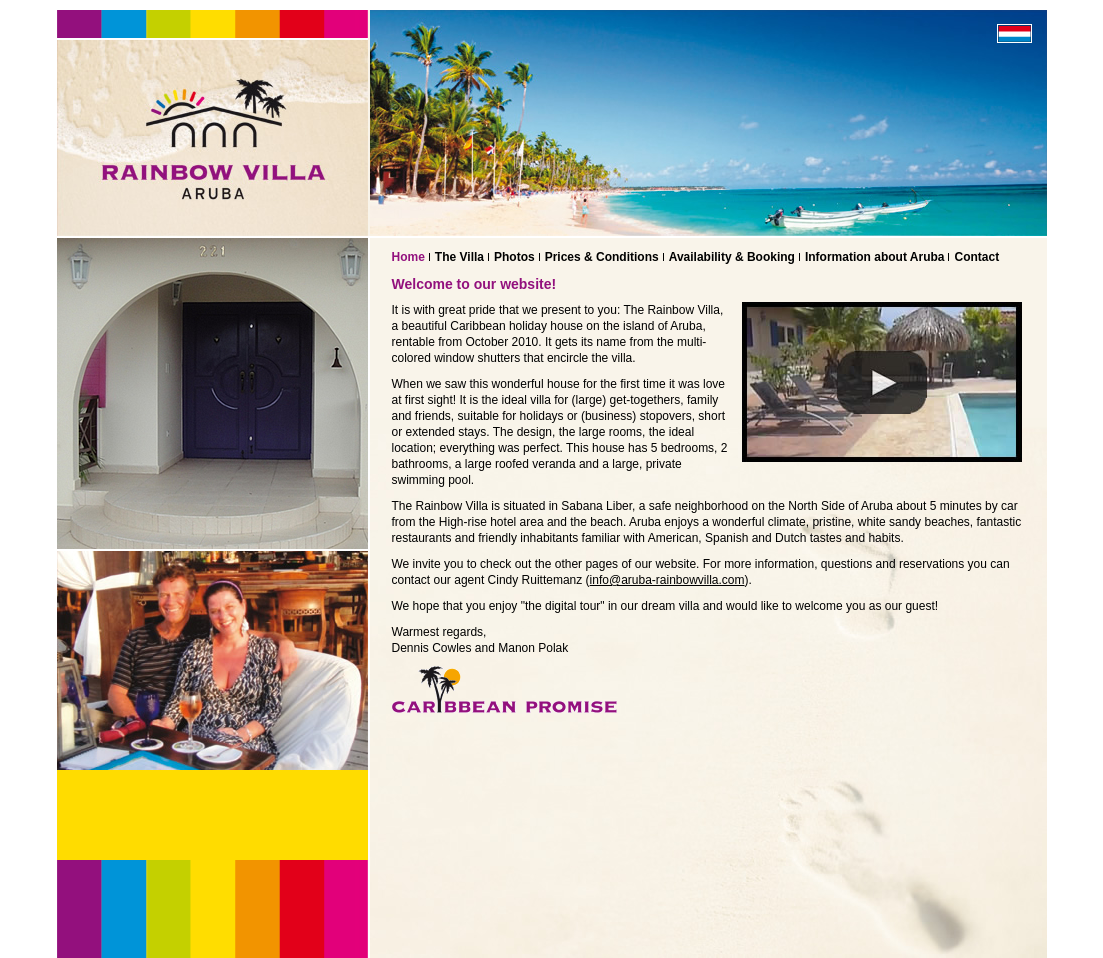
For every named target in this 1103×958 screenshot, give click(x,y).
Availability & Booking (732, 257)
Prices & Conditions (602, 257)
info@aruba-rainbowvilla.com (667, 580)
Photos (514, 257)
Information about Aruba (875, 257)
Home (408, 257)
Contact (976, 257)
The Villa (459, 257)
